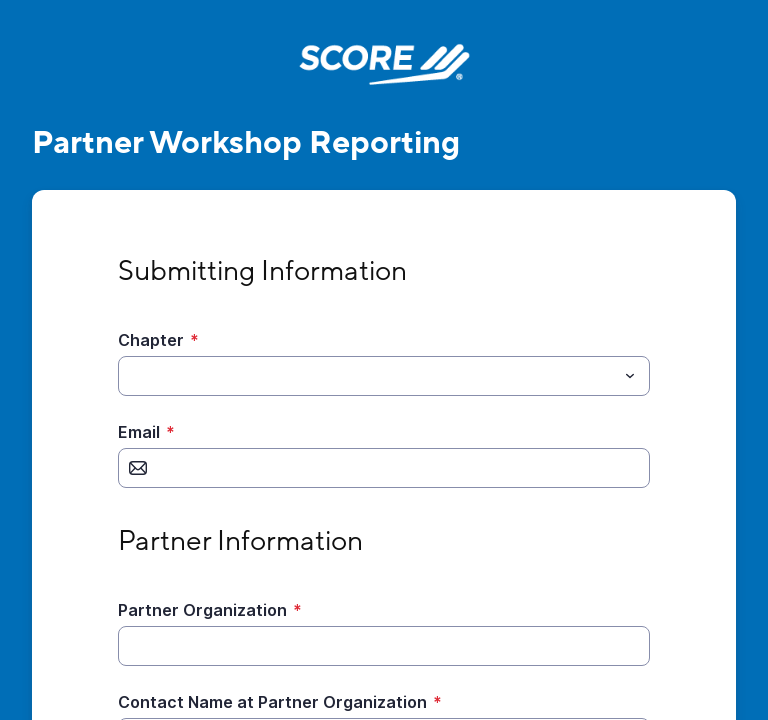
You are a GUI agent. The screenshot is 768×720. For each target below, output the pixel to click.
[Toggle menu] (630, 376)
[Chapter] (367, 376)
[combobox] (384, 376)
